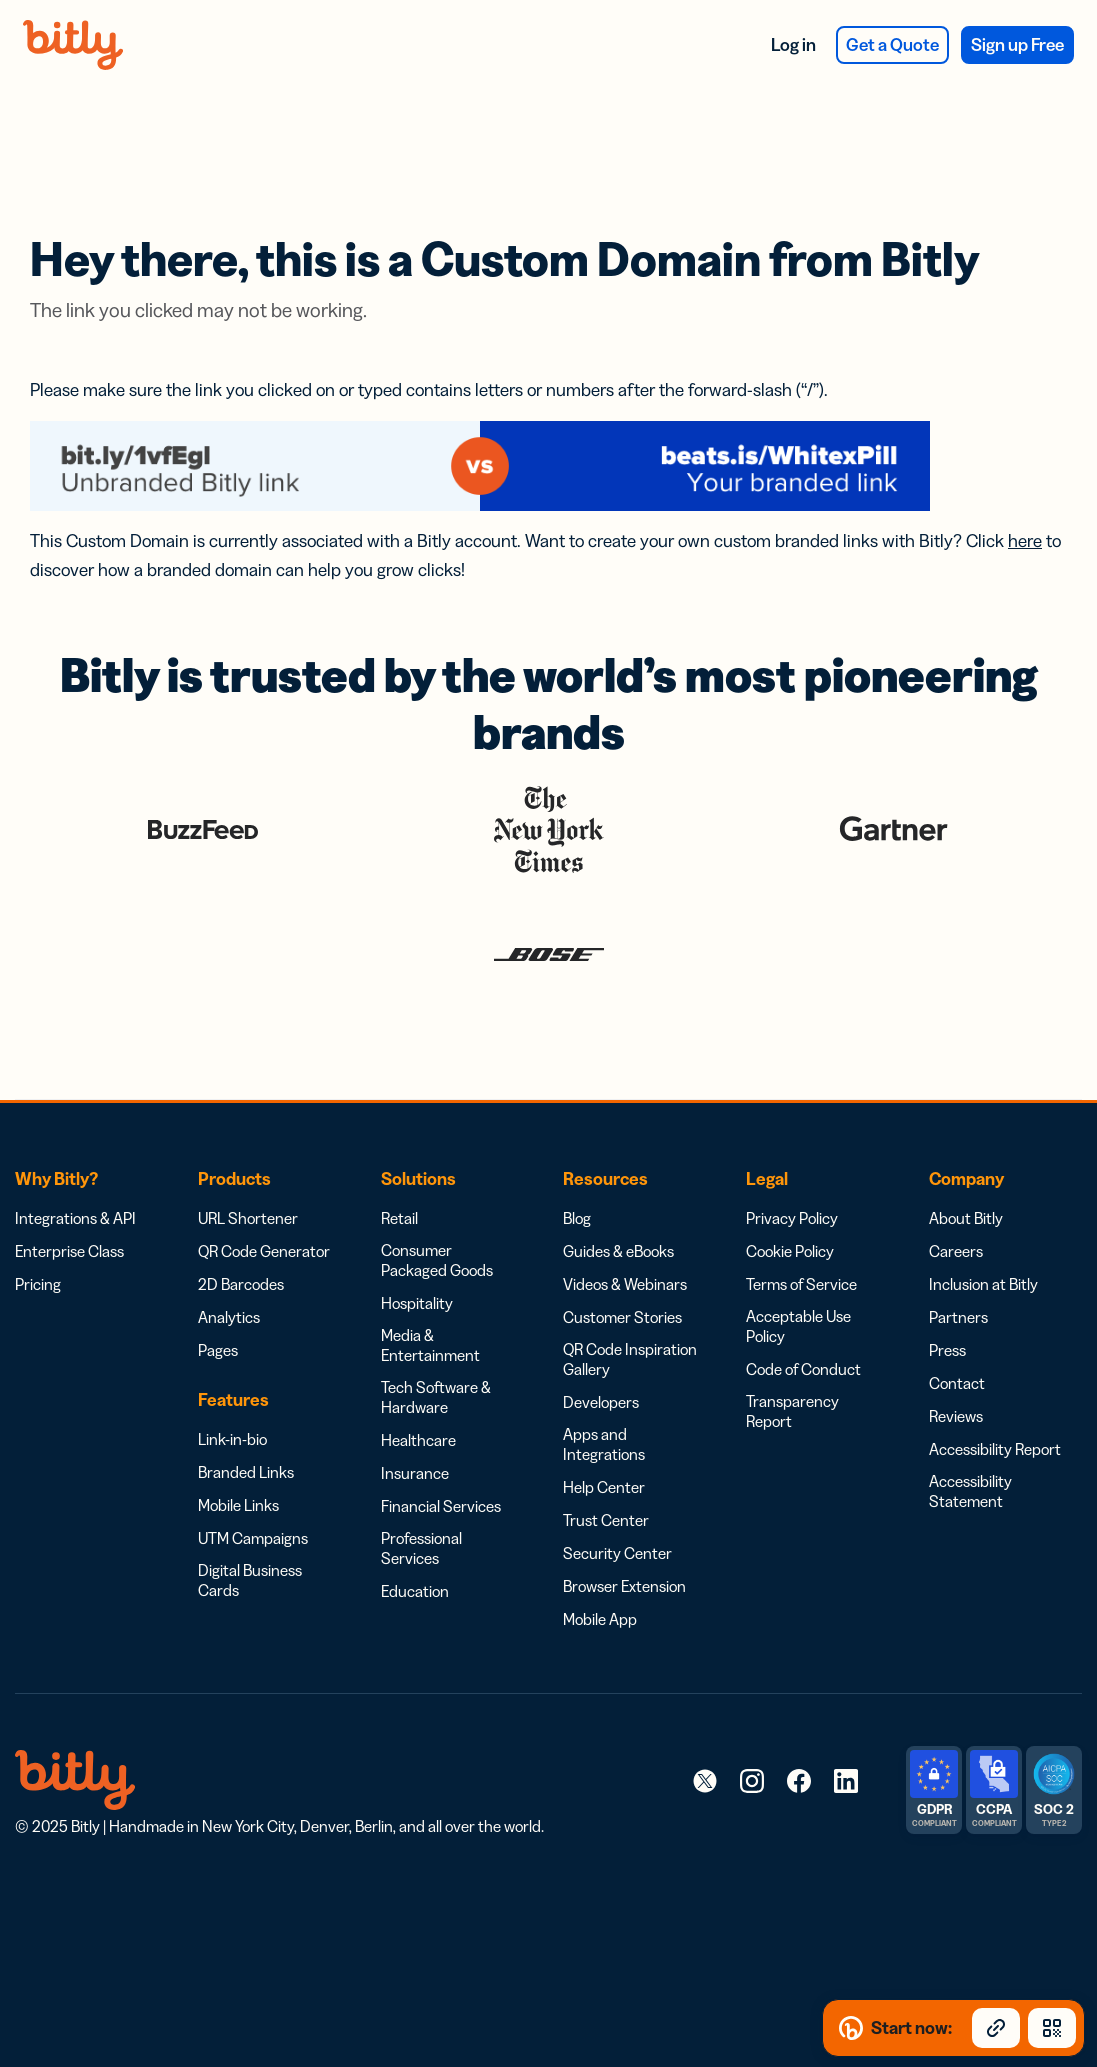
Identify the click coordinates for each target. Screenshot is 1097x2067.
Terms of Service (801, 1232)
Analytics (229, 1265)
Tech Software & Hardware (436, 1345)
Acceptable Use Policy (798, 1274)
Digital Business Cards (250, 1528)
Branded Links (246, 1420)
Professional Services (421, 1496)
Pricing (38, 1232)
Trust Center (606, 1468)
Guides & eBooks (618, 1199)
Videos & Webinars (625, 1232)
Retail (399, 1166)
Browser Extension (624, 1534)
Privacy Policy (792, 1166)
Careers (956, 1199)
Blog (577, 1166)
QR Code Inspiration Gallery (630, 1307)
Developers (601, 1350)
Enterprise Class (69, 1199)
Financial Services (441, 1454)
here (1025, 489)
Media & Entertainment (430, 1293)
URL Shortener (248, 1166)
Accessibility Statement (970, 1439)
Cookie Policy (790, 1199)
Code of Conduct (803, 1317)
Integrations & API (75, 1166)
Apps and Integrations (604, 1392)
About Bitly (966, 1166)
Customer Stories (622, 1265)
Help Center (604, 1435)
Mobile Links (238, 1453)
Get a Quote (892, 45)
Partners (958, 1265)
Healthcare (418, 1388)
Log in (793, 45)
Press (947, 1298)
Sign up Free (1017, 45)
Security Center (617, 1501)
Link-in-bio (232, 1387)
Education (415, 1539)
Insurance (415, 1421)
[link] (705, 1728)
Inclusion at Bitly (983, 1232)
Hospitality (417, 1251)
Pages (218, 1298)
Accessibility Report (995, 1397)
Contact (957, 1331)
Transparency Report (792, 1359)
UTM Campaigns (253, 1486)
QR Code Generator (264, 1199)
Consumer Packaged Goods (437, 1208)
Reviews (956, 1364)
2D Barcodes (241, 1232)
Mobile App (600, 1567)
